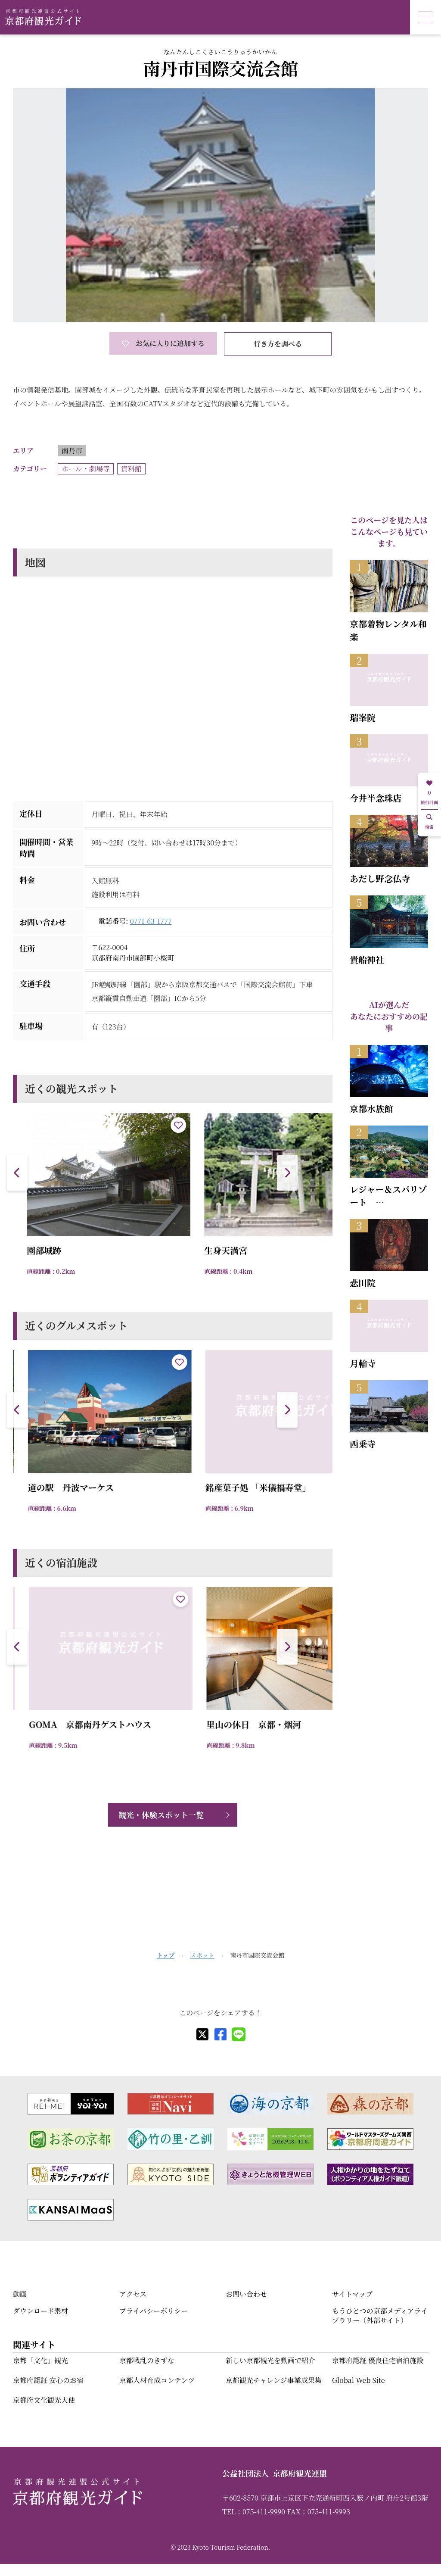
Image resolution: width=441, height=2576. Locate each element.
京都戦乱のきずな (146, 2360)
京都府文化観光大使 (44, 2400)
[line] (238, 2034)
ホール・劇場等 (86, 469)
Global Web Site (358, 2380)
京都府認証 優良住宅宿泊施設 (377, 2360)
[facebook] (220, 2034)
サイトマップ (352, 2294)
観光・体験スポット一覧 (161, 1814)
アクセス (133, 2294)
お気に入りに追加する (163, 343)
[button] (287, 1173)
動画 (20, 2294)
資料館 (131, 469)
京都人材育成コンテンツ (157, 2380)
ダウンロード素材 (40, 2311)
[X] (202, 2034)
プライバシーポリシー (153, 2311)
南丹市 (72, 450)
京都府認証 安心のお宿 (48, 2380)
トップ (166, 1955)
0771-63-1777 (151, 921)
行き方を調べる (278, 344)
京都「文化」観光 (40, 2360)
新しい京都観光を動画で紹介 (270, 2360)
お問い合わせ (246, 2294)
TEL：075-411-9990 (253, 2512)
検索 (429, 822)
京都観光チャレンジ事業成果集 (274, 2380)
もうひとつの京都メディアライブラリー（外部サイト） (380, 2315)
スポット (202, 1955)
